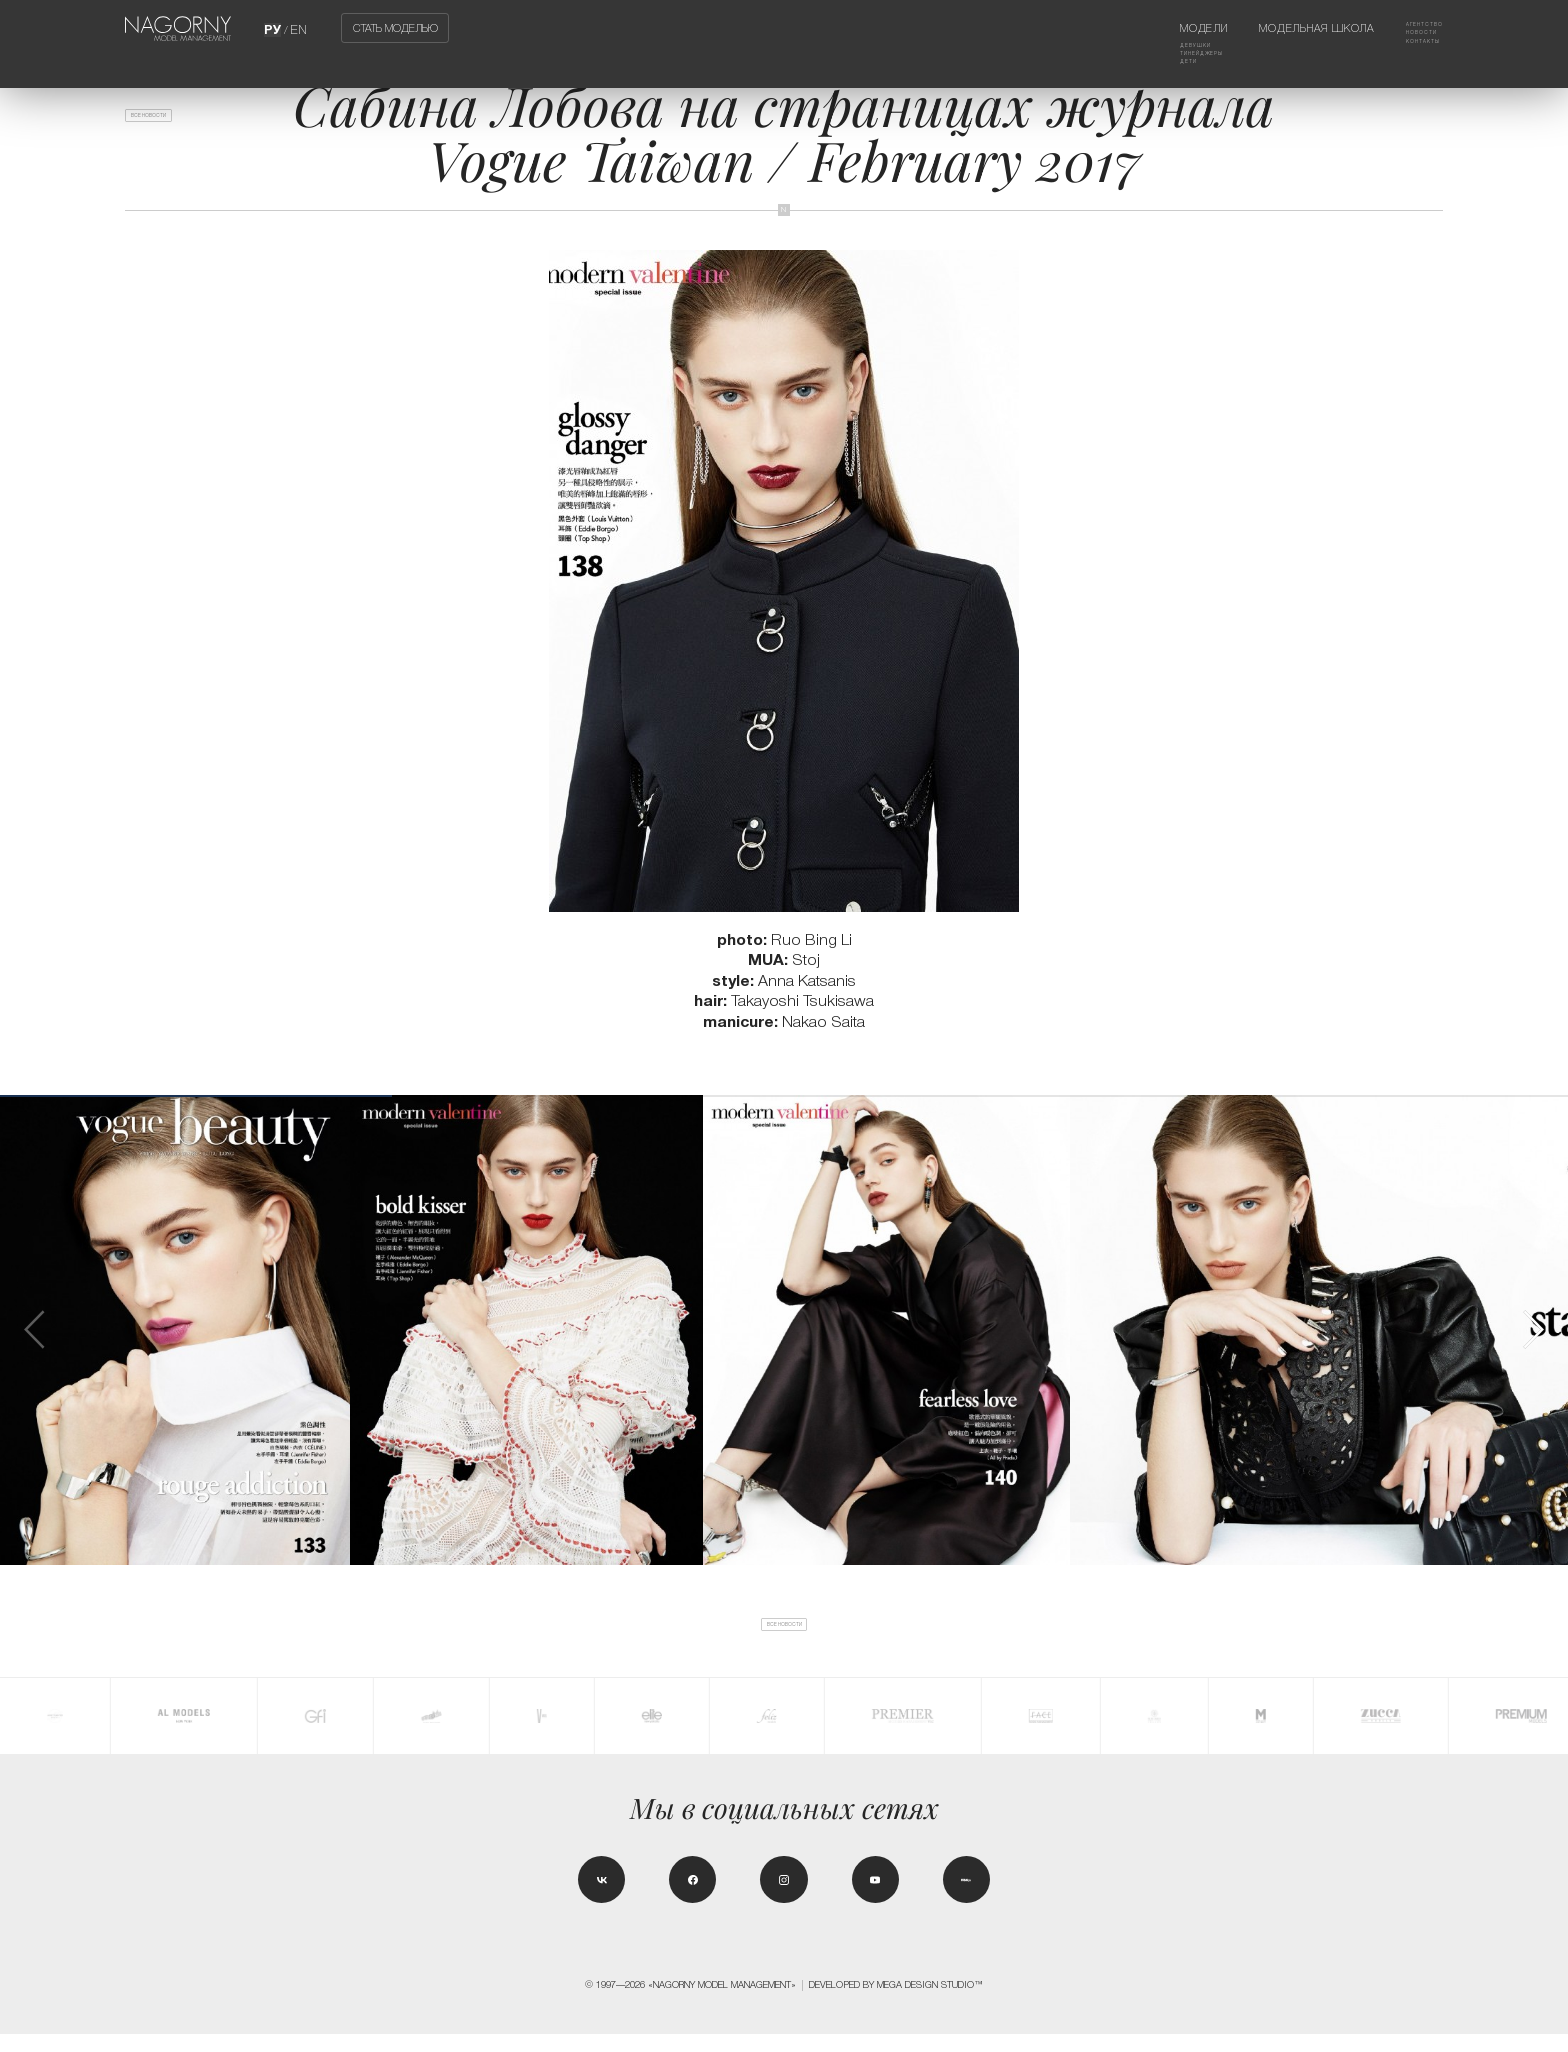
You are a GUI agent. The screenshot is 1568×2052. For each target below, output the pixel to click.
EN (298, 28)
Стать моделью (395, 28)
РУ (274, 28)
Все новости (172, 123)
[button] (1533, 1329)
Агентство (1411, 28)
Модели (1149, 28)
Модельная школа (1290, 28)
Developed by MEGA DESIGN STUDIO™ (896, 2003)
